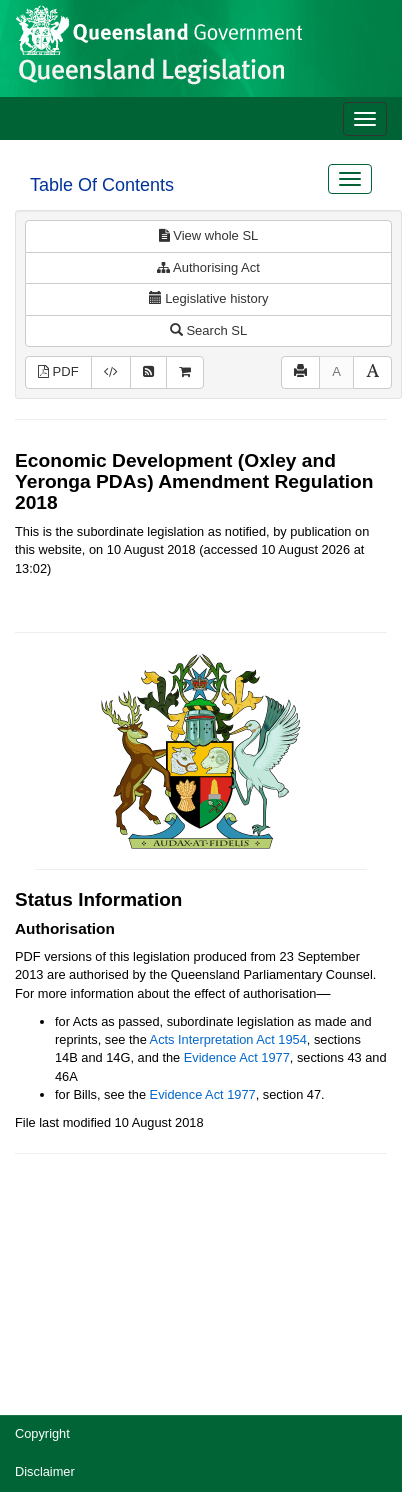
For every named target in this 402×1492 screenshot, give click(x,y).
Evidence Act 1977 (237, 1057)
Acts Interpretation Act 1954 (228, 1039)
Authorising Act (208, 267)
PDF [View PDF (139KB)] (58, 371)
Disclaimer (45, 1471)
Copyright (42, 1433)
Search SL (208, 330)
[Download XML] (111, 372)
